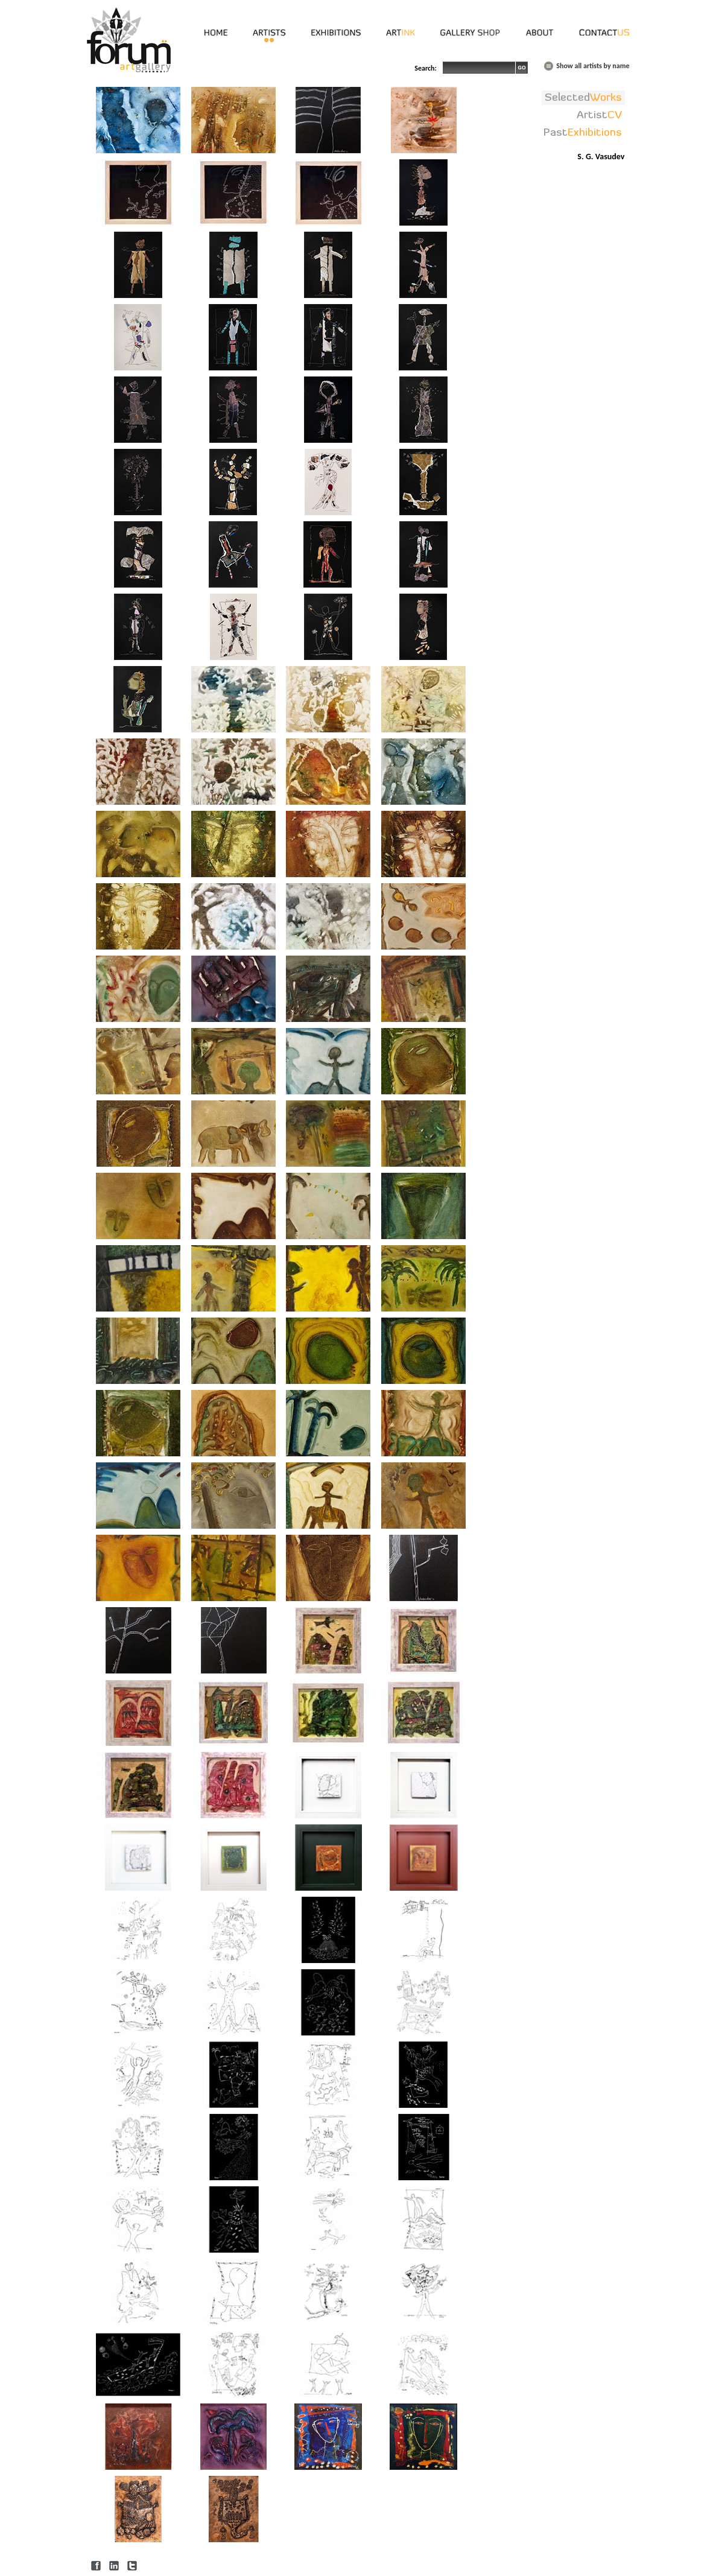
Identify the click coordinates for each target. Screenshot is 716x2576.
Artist (599, 115)
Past (582, 132)
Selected (583, 97)
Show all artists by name (592, 66)
